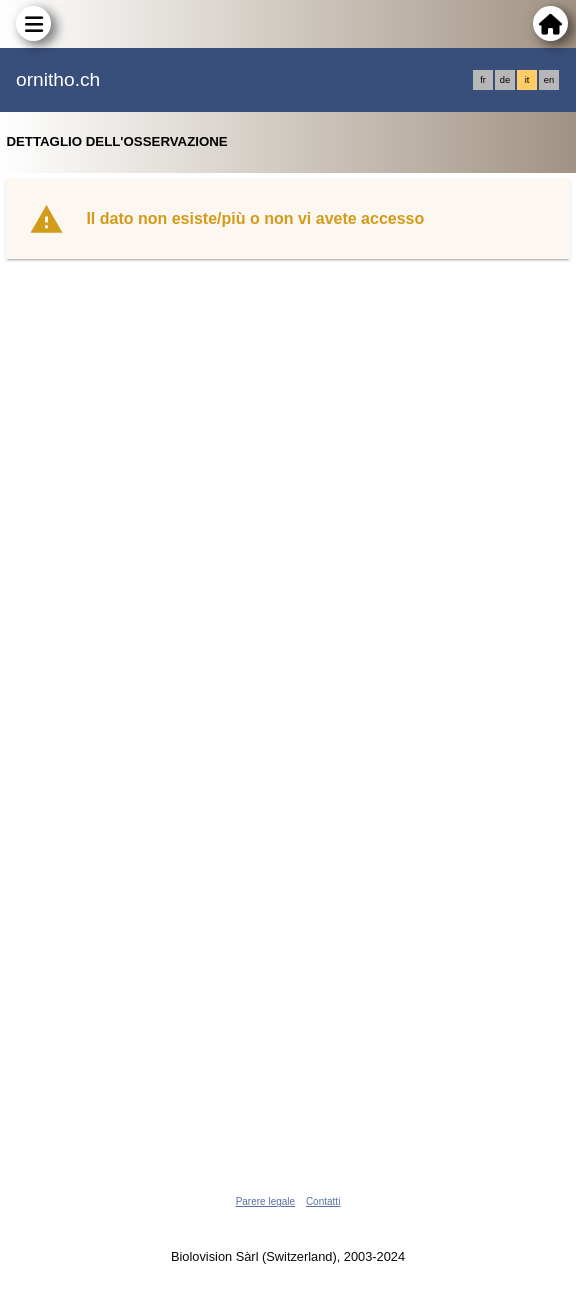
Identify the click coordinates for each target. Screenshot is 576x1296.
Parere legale (265, 1201)
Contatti (323, 1201)
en (549, 80)
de (505, 80)
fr (483, 80)
